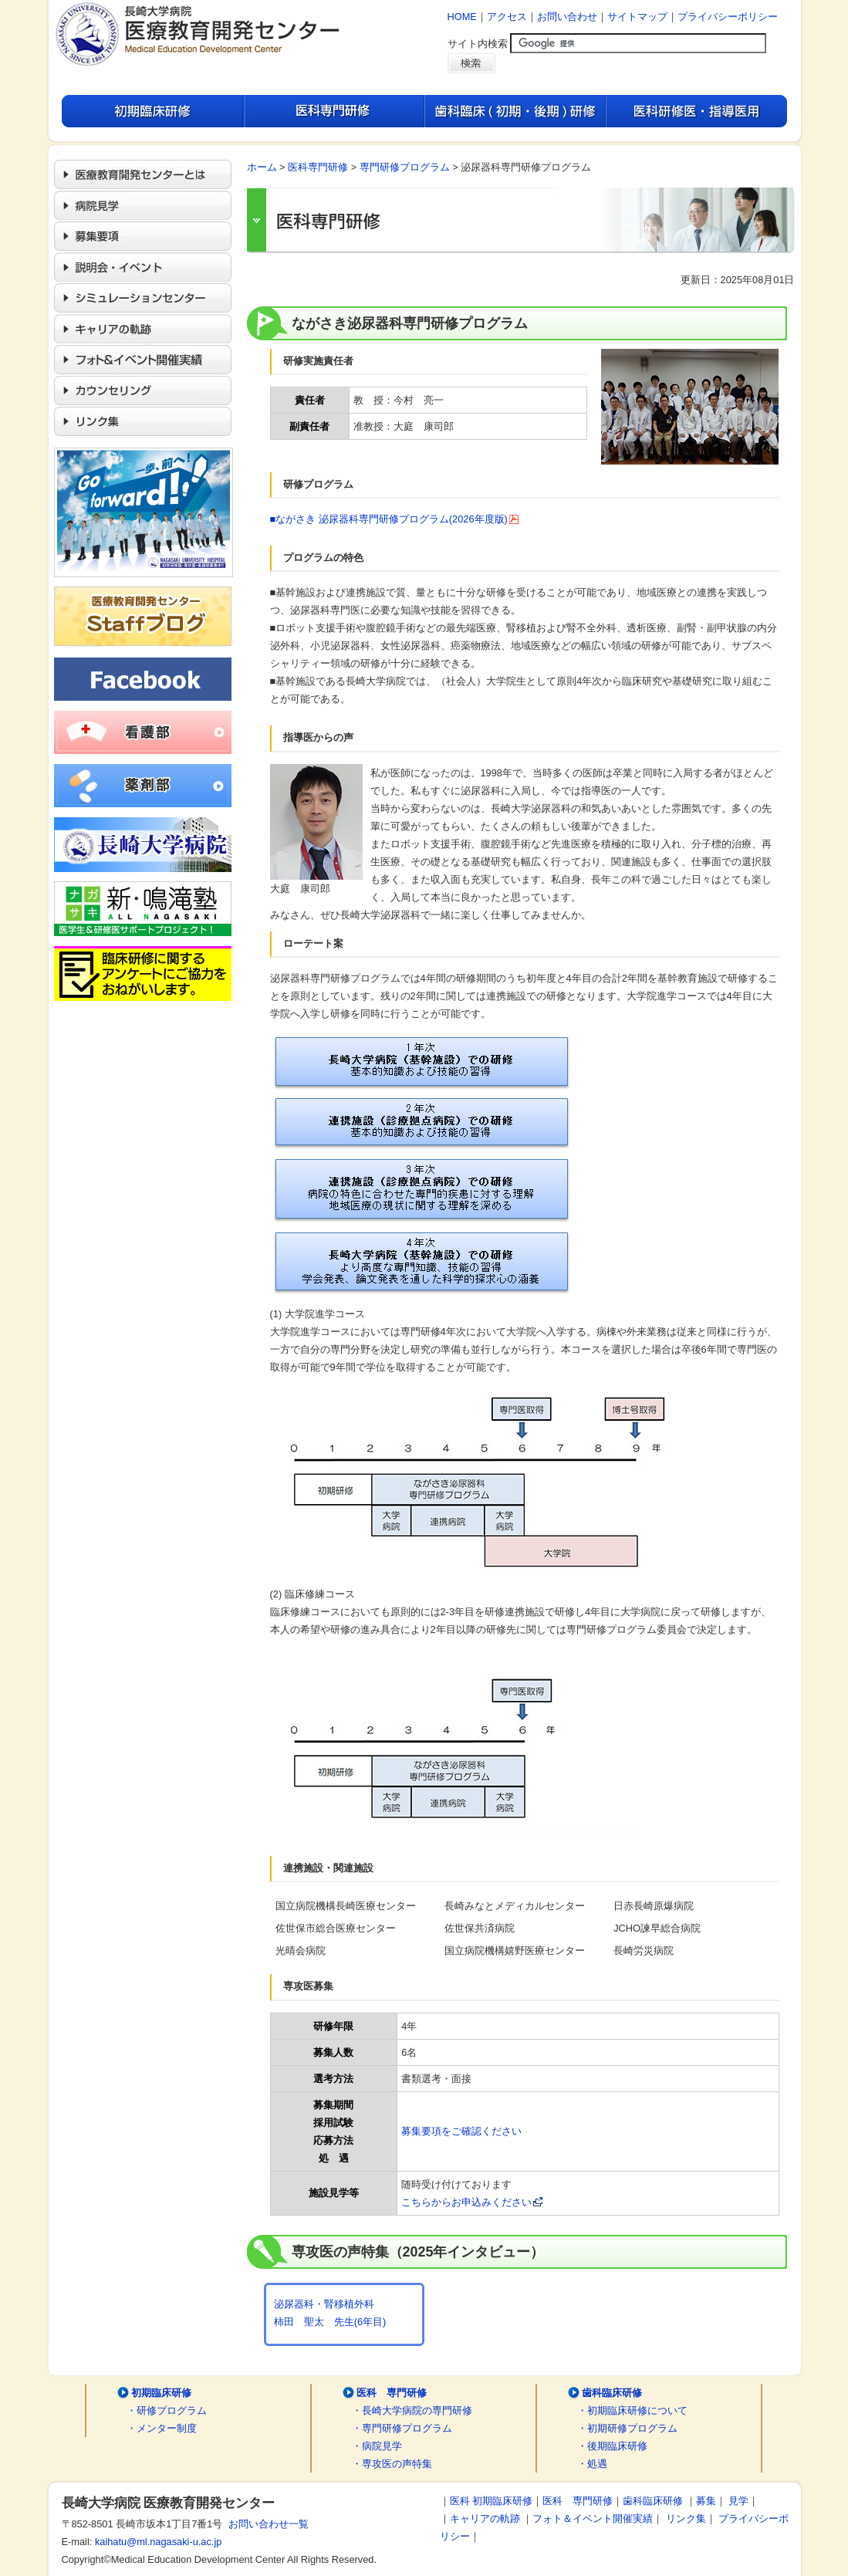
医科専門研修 (318, 167)
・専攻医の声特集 (392, 2464)
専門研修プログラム (405, 167)
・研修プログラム (167, 2410)
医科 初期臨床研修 (491, 2501)
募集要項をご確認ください (461, 2131)
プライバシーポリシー (727, 16)
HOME (462, 16)
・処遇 (592, 2464)
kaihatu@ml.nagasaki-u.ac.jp (158, 2541)
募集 (706, 2501)
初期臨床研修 (161, 2393)
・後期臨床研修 (612, 2446)
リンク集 (686, 2518)
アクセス (507, 16)
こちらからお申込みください (471, 2202)
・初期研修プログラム (627, 2428)
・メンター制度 (162, 2428)
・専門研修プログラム (402, 2428)
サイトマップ (637, 16)
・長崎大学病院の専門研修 (412, 2410)
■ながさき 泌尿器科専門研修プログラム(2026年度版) (394, 519)
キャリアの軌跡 (485, 2518)
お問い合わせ (567, 16)
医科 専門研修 (391, 2393)
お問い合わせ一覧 (266, 2524)
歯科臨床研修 (612, 2393)
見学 (738, 2501)
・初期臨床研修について (632, 2410)
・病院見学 (377, 2446)
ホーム (262, 167)
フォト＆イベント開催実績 (592, 2518)
